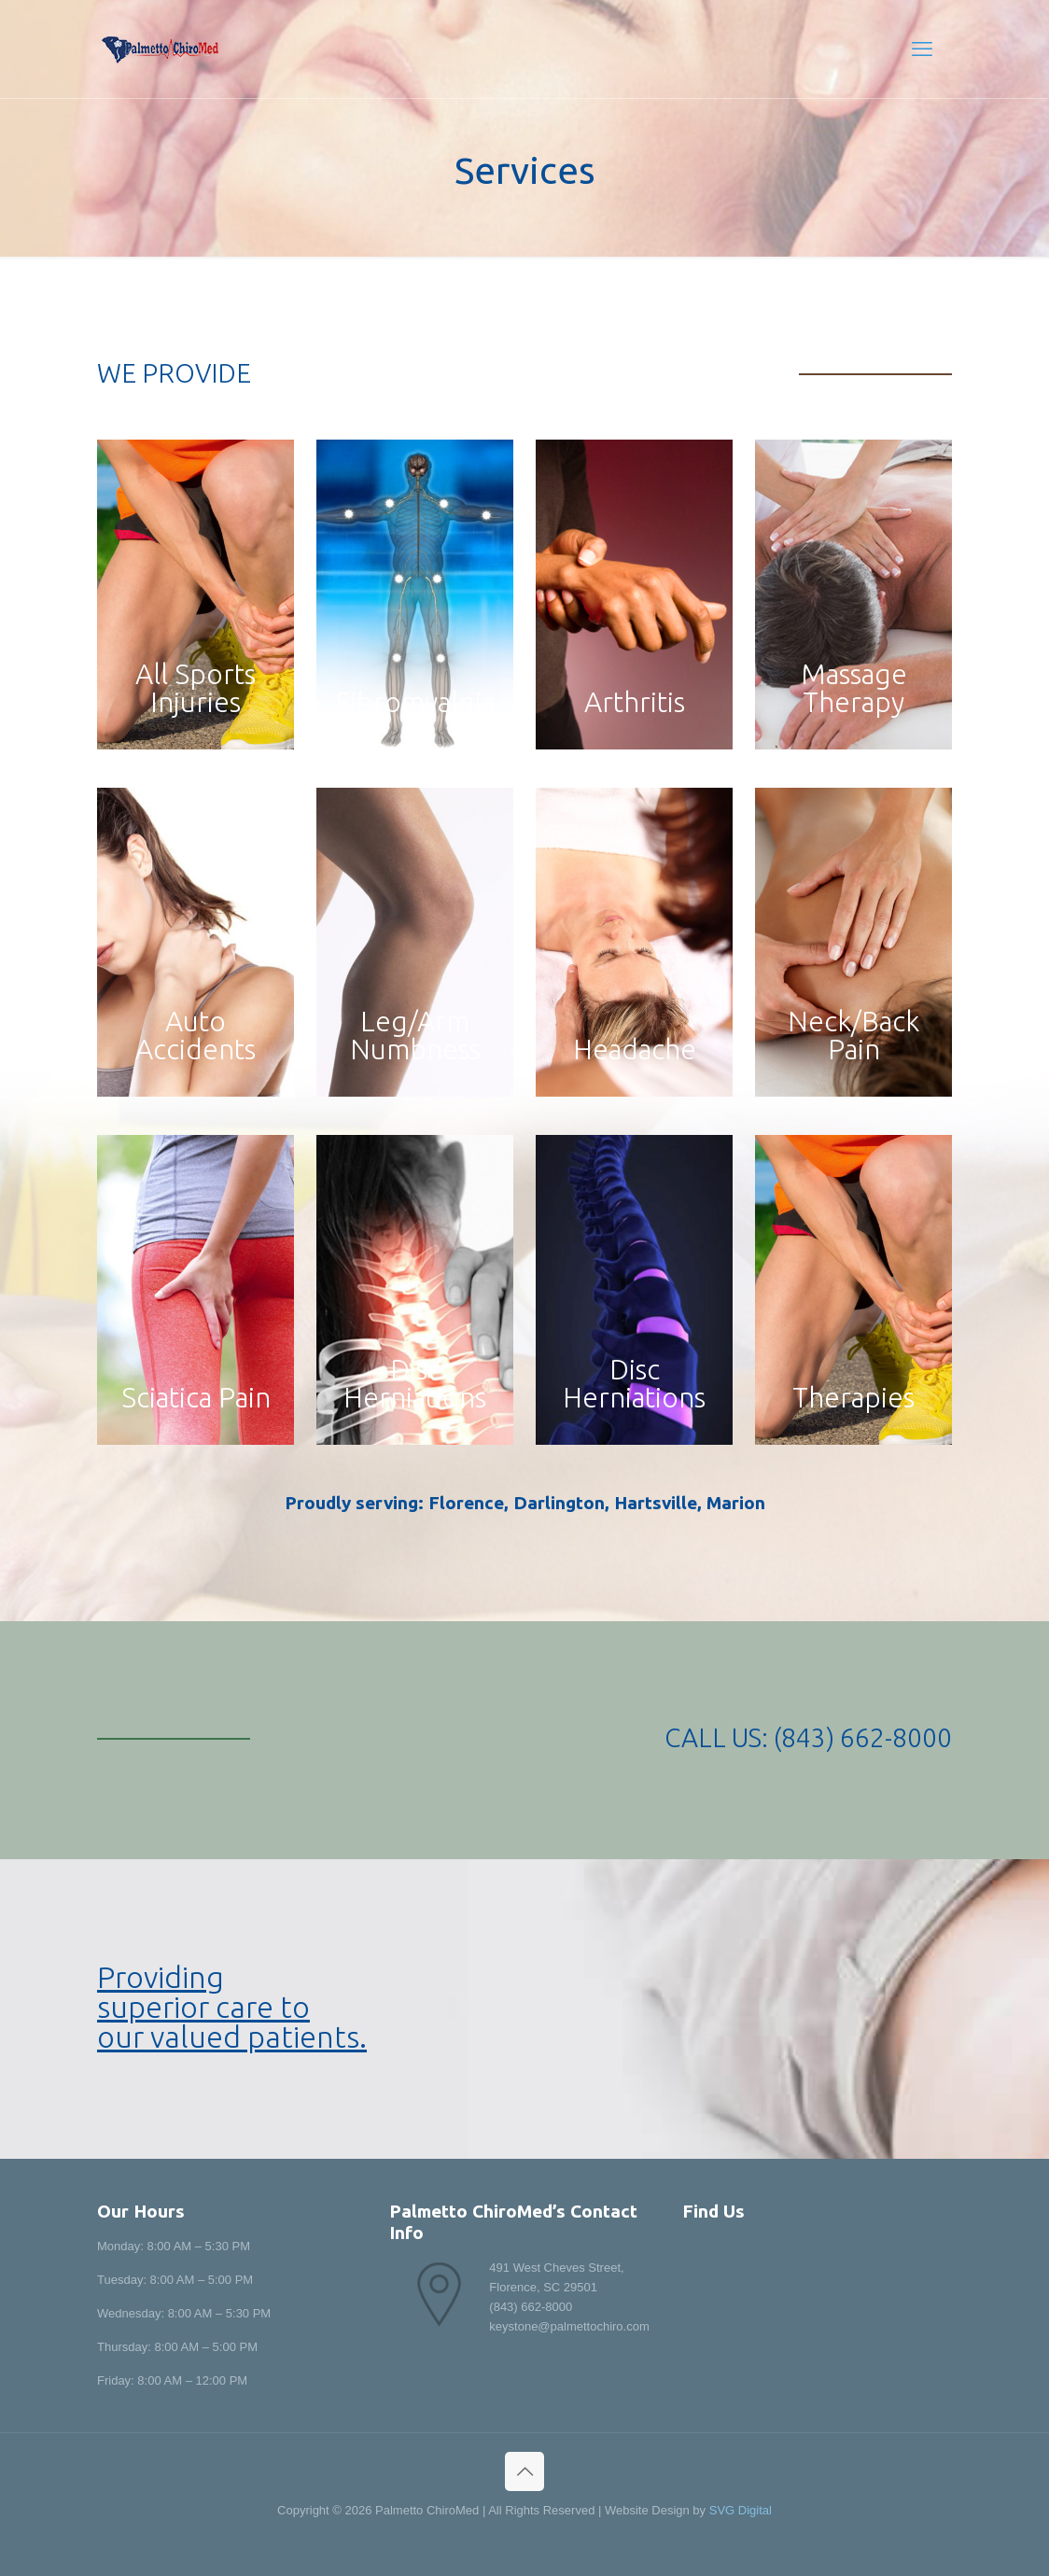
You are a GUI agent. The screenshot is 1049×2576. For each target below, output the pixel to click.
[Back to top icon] (524, 2471)
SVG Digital (740, 2510)
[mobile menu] (922, 49)
